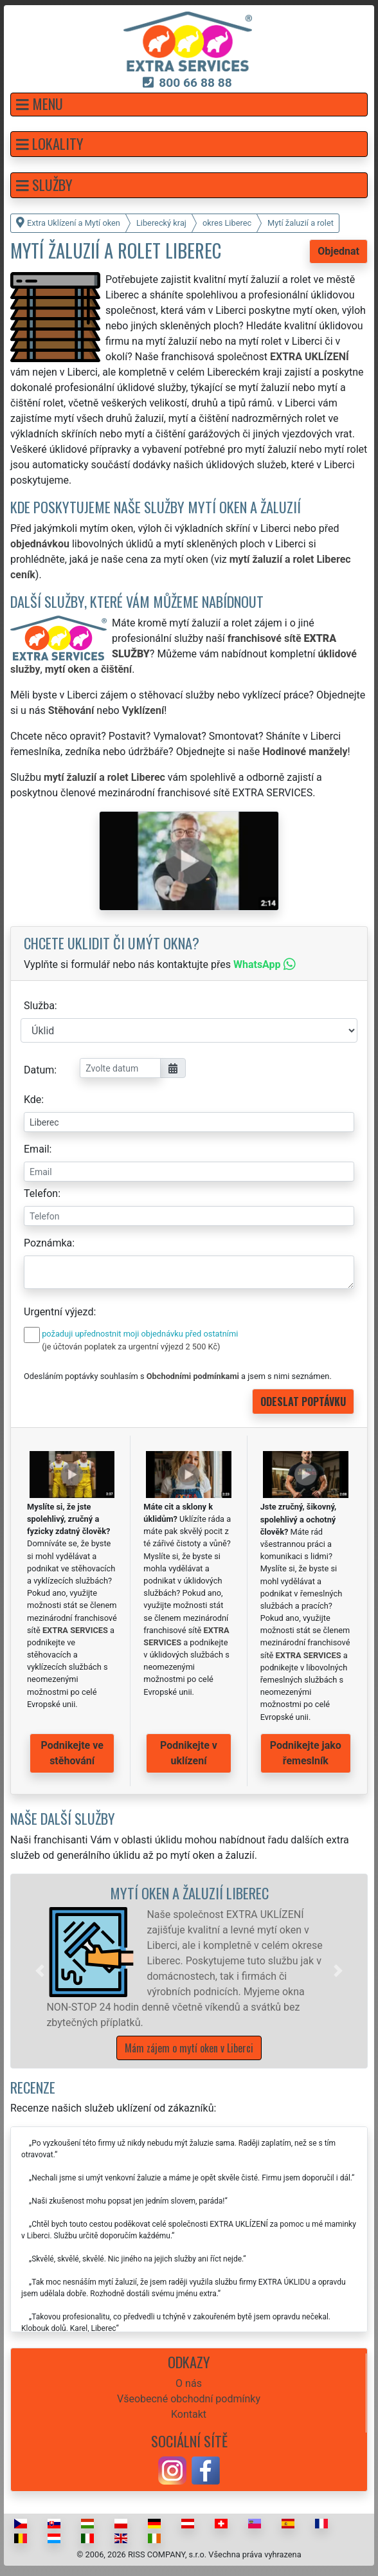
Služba (39, 1006)
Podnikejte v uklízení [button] (188, 1753)
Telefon (41, 1193)
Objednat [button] (338, 251)
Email (37, 1149)
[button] (189, 104)
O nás (189, 2383)
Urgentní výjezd (58, 1312)
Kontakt (188, 2414)
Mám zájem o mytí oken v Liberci (189, 2048)
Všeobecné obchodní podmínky (188, 2399)
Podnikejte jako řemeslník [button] (305, 1753)
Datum (39, 1070)
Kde (32, 1099)
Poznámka (48, 1243)
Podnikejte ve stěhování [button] (72, 1753)
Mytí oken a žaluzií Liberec (189, 1892)
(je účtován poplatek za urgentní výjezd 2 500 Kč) (131, 1346)
